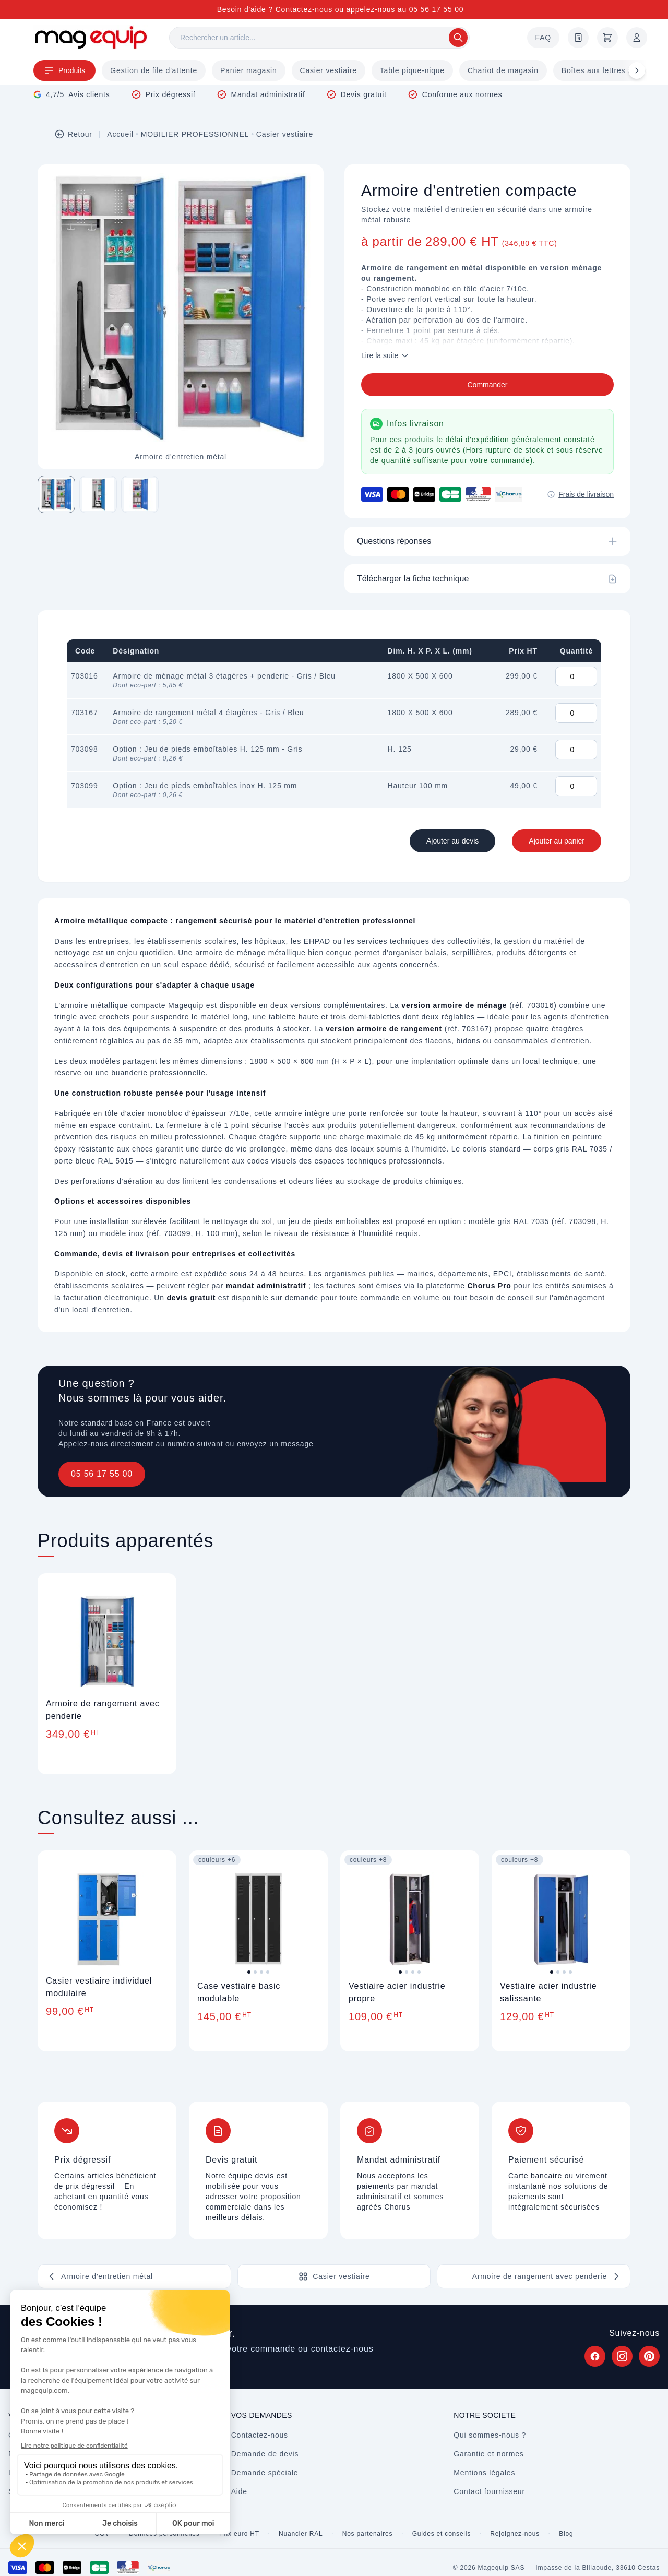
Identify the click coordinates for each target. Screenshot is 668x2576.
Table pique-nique (412, 70)
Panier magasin (248, 70)
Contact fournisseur (489, 2491)
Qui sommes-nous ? (490, 2435)
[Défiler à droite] (636, 70)
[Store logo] (90, 37)
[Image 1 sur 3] (56, 494)
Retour (73, 134)
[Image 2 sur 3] (98, 494)
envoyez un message (275, 1444)
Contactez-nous (304, 9)
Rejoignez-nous (515, 2533)
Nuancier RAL (301, 2533)
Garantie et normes (488, 2454)
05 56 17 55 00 (102, 1473)
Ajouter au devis (452, 841)
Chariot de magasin (503, 70)
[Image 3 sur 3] (140, 494)
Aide (239, 2491)
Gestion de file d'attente (153, 70)
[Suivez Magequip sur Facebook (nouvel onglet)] (594, 2356)
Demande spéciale (265, 2472)
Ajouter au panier (556, 841)
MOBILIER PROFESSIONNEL (195, 134)
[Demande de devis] (578, 37)
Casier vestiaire (328, 70)
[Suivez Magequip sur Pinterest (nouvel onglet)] (649, 2356)
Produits (64, 70)
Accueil (120, 134)
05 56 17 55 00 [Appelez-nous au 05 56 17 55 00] (436, 9)
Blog (566, 2533)
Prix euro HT (239, 2533)
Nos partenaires (367, 2533)
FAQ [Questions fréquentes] (543, 37)
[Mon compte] (636, 37)
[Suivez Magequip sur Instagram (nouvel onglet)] (622, 2356)
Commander (487, 385)
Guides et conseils (441, 2533)
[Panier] (607, 37)
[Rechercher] (319, 38)
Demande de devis (265, 2454)
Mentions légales (484, 2472)
